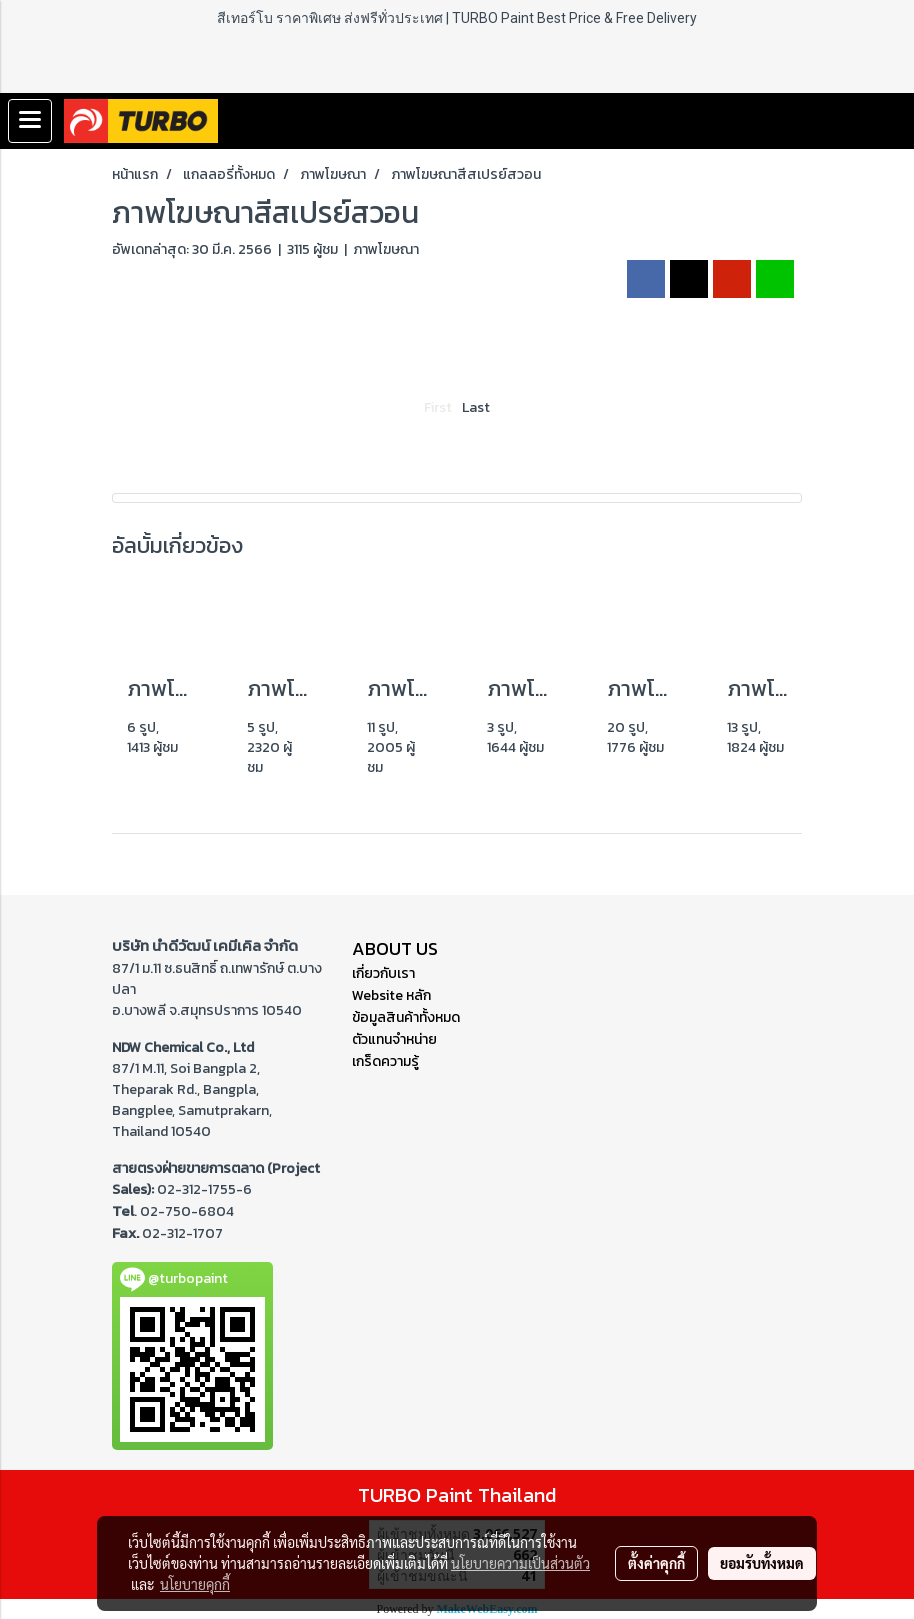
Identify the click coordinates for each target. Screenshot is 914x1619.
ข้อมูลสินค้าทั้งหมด (406, 1017)
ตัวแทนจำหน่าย (394, 1039)
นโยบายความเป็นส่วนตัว (520, 1563)
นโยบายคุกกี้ (195, 1584)
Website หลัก (391, 995)
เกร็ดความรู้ (385, 1061)
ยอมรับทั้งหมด (762, 1563)
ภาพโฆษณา (386, 249)
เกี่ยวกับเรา (383, 973)
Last (476, 407)
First (438, 407)
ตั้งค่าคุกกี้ (656, 1563)
